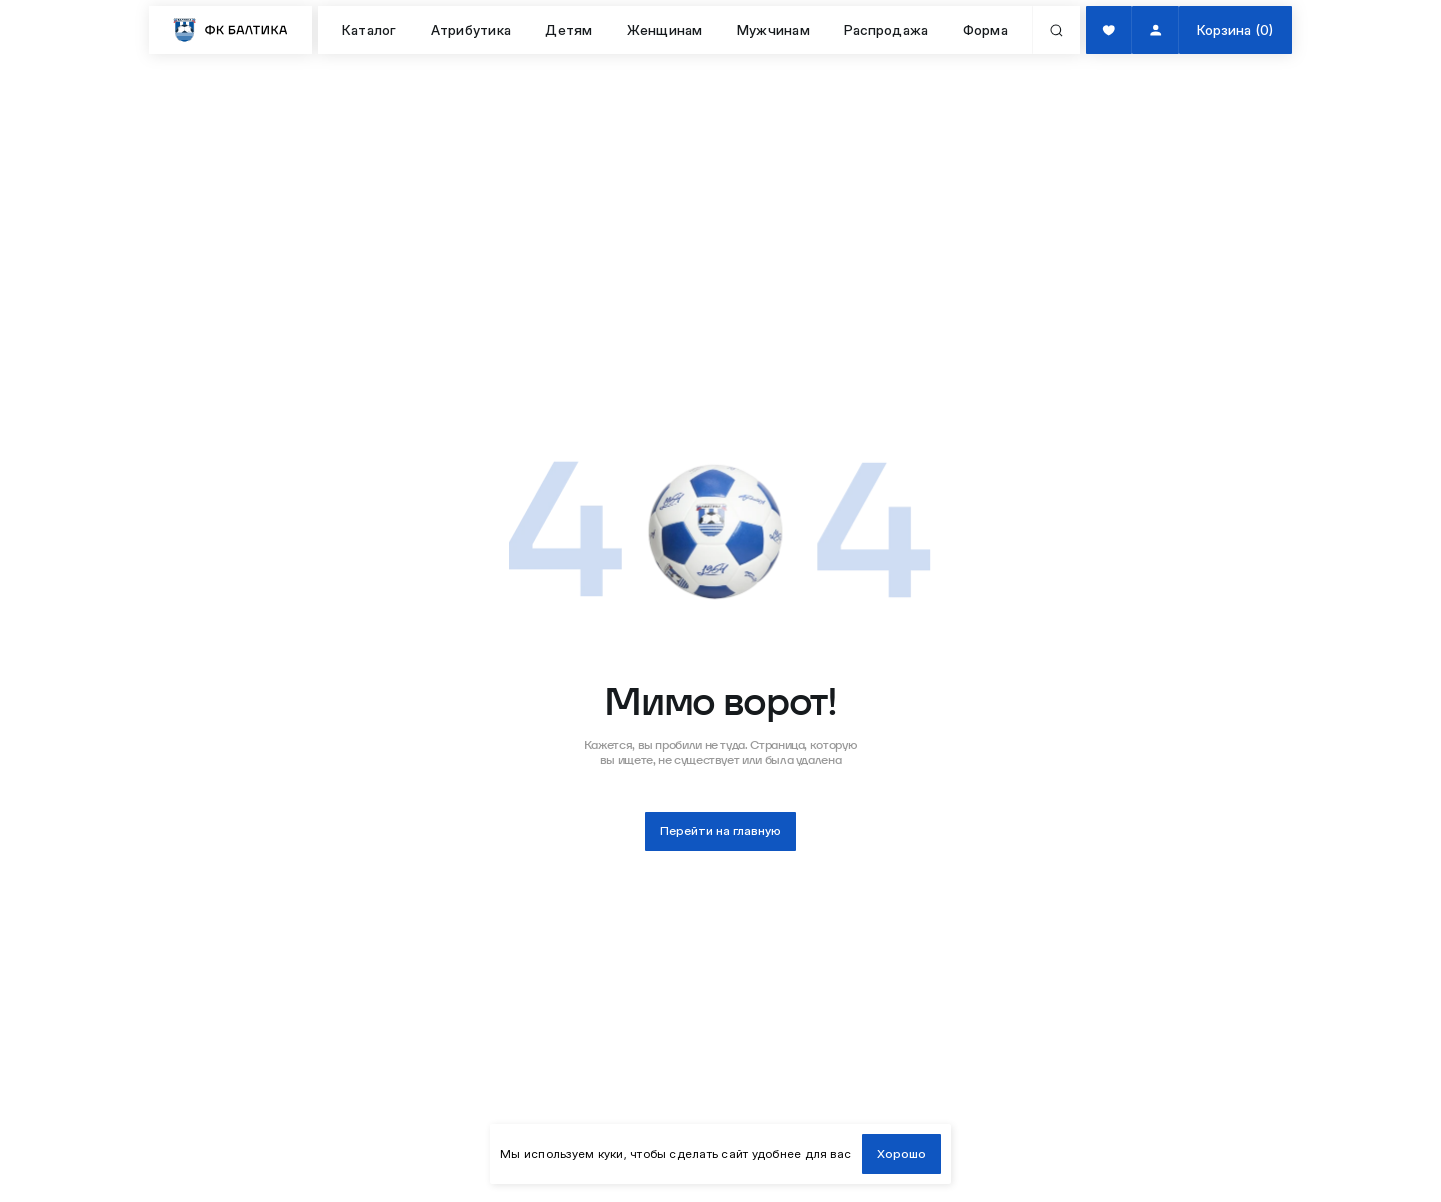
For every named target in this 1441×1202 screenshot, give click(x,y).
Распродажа (886, 30)
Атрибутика (471, 30)
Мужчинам (773, 30)
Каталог (369, 30)
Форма (985, 30)
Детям (568, 30)
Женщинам (665, 30)
